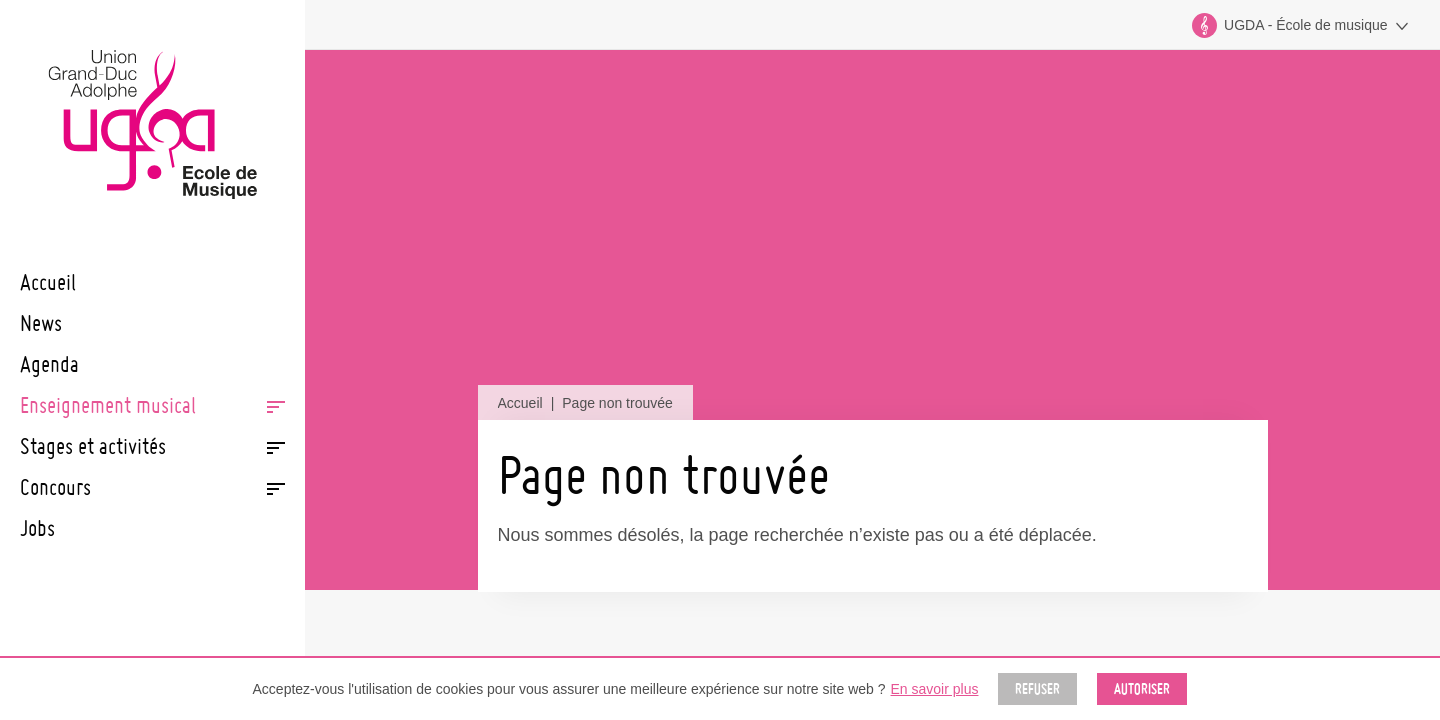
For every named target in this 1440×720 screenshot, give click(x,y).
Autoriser (1142, 689)
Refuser (1037, 689)
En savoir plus (935, 689)
